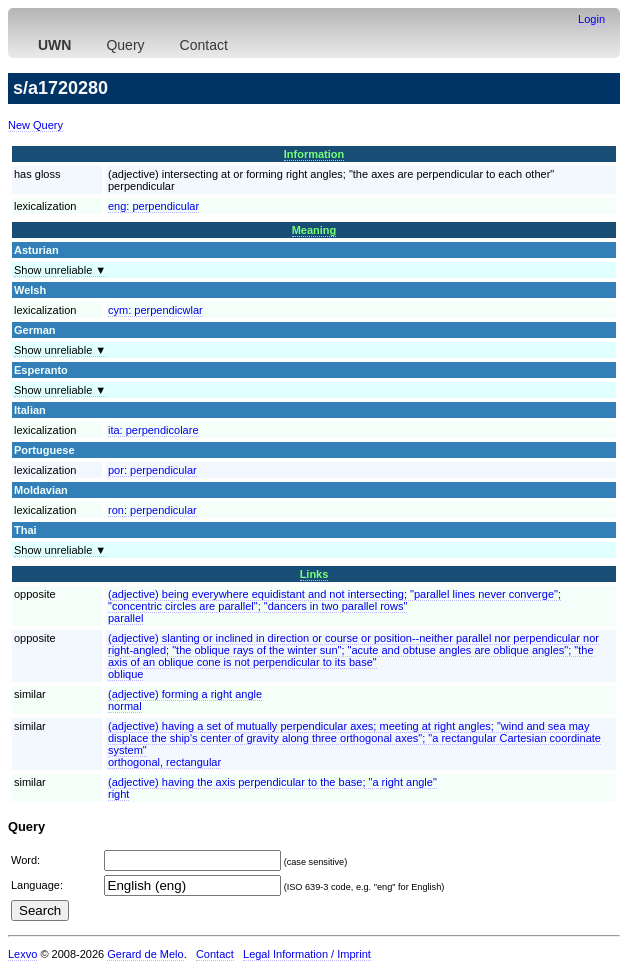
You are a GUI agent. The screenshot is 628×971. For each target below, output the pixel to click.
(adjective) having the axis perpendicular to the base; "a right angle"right (272, 788)
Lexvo (22, 954)
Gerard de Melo (145, 954)
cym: (155, 310)
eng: (153, 206)
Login (591, 19)
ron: (152, 510)
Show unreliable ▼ (60, 270)
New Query (35, 125)
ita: (153, 430)
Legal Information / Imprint (307, 954)
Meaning (314, 230)
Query (125, 45)
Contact (204, 45)
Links (314, 574)
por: (152, 470)
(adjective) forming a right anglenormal (185, 700)
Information (314, 154)
